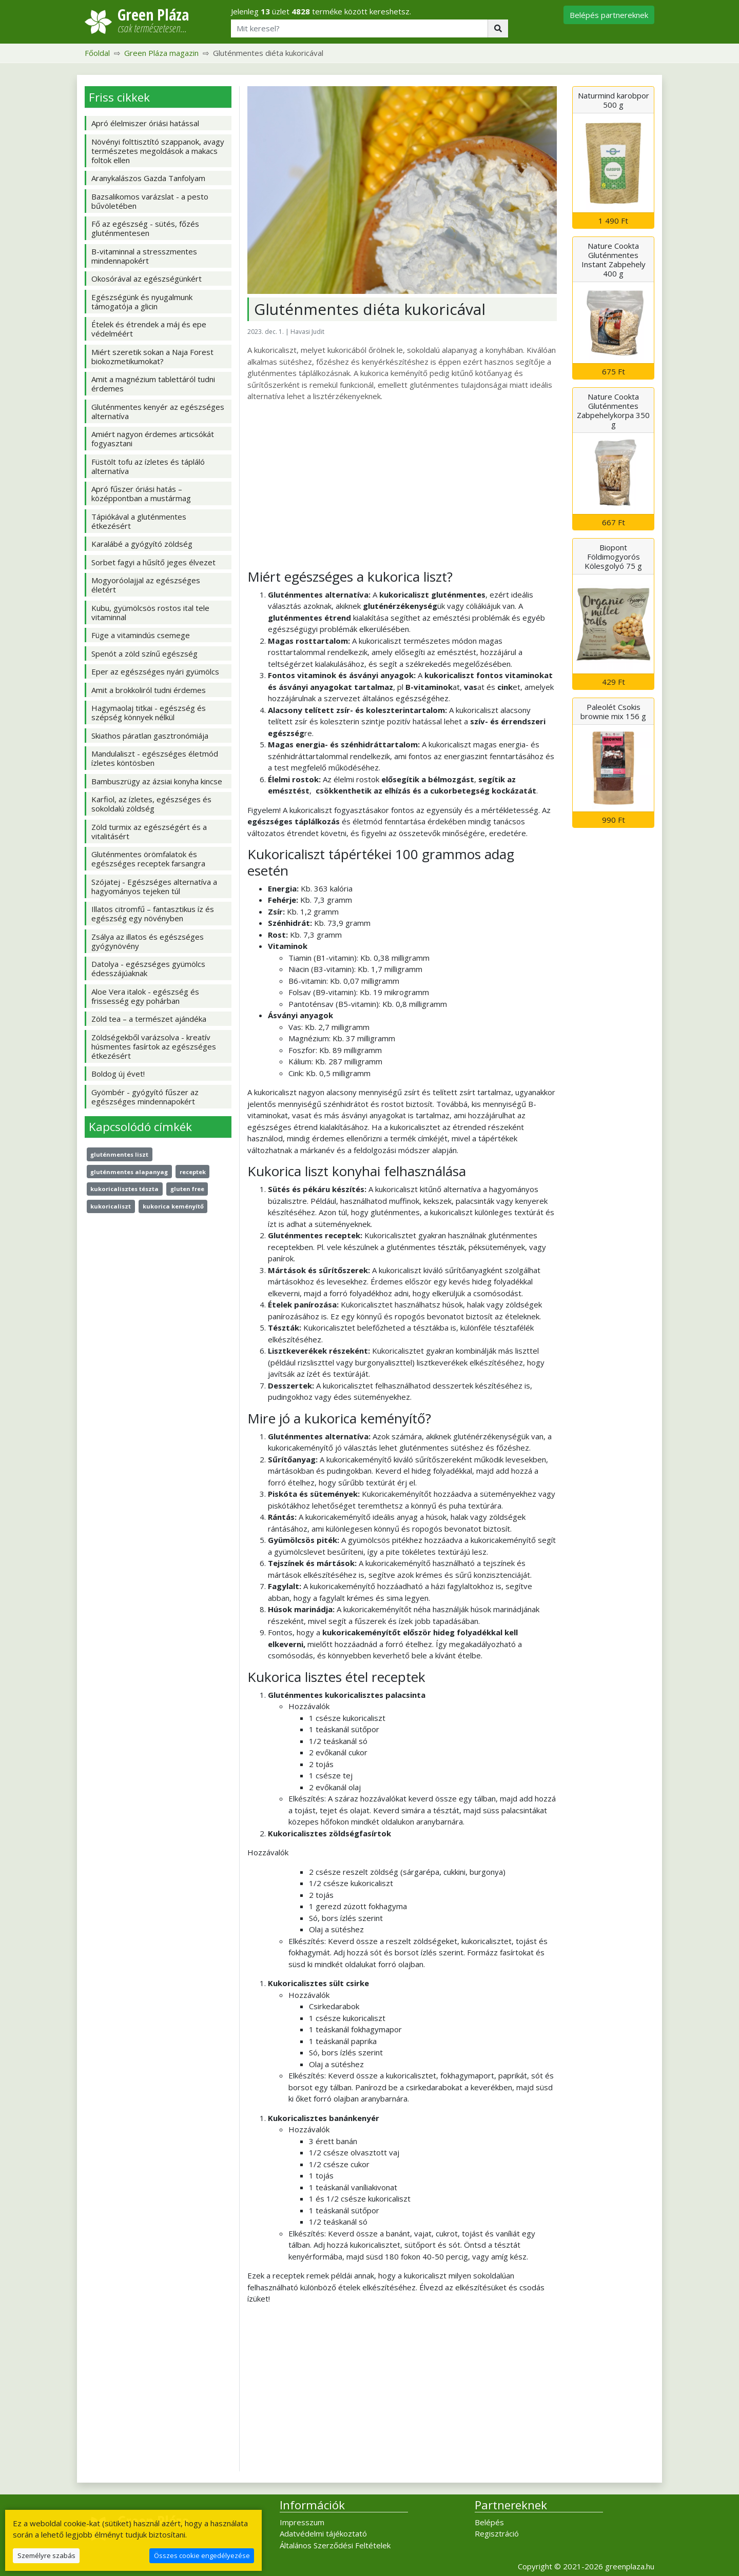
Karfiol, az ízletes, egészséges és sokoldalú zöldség (151, 804)
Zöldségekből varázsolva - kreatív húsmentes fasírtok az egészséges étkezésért (153, 1046)
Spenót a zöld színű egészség (144, 653)
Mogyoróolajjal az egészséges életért (145, 585)
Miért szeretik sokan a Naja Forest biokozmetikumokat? (152, 356)
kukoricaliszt (110, 1206)
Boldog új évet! (118, 1073)
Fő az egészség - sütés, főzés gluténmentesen (145, 228)
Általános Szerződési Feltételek (335, 2545)
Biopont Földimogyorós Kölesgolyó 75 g (613, 556)
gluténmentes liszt (119, 1154)
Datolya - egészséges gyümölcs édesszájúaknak (148, 968)
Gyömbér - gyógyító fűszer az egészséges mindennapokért (145, 1096)
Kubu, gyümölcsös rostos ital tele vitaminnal (150, 612)
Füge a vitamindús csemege (140, 635)
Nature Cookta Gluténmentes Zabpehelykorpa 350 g (613, 410)
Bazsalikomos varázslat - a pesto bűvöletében (149, 201)
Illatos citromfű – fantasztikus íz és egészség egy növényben (152, 913)
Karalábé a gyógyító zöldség (141, 544)
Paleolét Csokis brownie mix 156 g (613, 711)
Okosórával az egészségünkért (146, 278)
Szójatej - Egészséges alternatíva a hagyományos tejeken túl (154, 886)
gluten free (187, 1189)
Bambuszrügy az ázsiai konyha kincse (156, 781)
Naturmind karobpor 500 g (613, 100)
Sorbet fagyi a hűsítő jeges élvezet (153, 562)
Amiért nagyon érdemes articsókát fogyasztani (152, 438)
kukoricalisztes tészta (124, 1189)
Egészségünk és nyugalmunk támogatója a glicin (141, 301)
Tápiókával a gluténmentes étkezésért (138, 521)
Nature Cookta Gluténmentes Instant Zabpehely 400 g (613, 260)
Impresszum (302, 2522)
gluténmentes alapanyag (129, 1172)
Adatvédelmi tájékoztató (323, 2533)
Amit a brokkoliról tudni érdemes (148, 690)
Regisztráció (497, 2533)
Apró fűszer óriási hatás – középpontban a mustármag (141, 493)
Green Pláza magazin (161, 53)
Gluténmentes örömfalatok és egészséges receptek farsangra (148, 858)
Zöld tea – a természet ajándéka (148, 1019)
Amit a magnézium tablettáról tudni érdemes (153, 383)
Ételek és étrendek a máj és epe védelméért (148, 329)
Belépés (489, 2522)
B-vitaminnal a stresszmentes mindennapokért (144, 256)
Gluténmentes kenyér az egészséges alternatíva (157, 411)
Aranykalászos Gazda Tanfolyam (148, 178)
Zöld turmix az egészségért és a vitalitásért (149, 831)
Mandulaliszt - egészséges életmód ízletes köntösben (154, 758)
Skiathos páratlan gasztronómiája (149, 735)
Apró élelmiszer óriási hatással (145, 123)
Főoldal (97, 53)
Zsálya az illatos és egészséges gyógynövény (147, 941)
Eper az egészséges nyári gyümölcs (155, 671)
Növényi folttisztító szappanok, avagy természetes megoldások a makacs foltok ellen (157, 150)
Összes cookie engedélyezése (202, 2555)
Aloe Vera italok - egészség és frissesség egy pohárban (145, 996)
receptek (193, 1172)
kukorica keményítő (173, 1206)
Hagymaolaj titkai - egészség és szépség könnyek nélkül (148, 712)
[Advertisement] (402, 485)
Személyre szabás (46, 2555)
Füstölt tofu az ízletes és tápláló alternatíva (148, 466)
